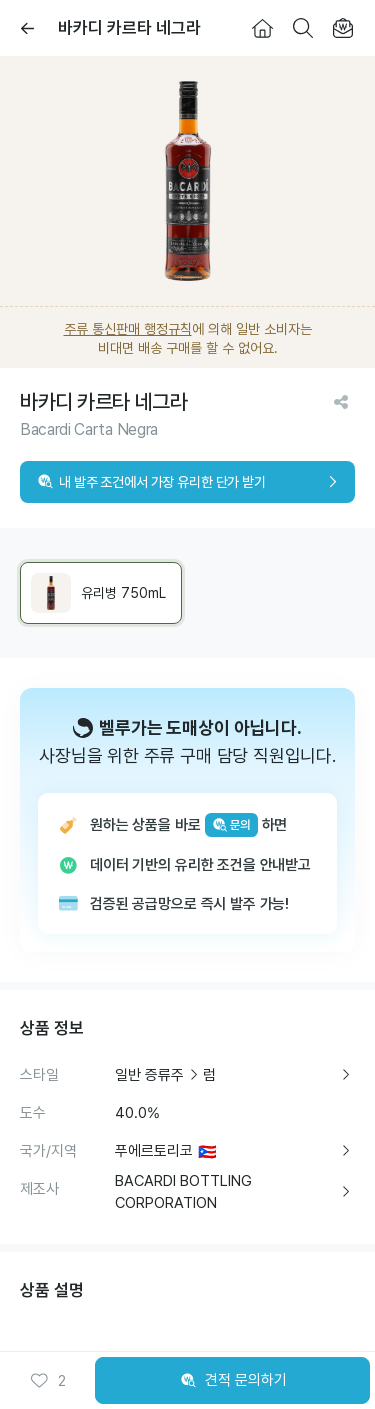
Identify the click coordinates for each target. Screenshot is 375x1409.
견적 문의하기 (233, 1381)
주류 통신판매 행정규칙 (128, 329)
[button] (48, 1381)
